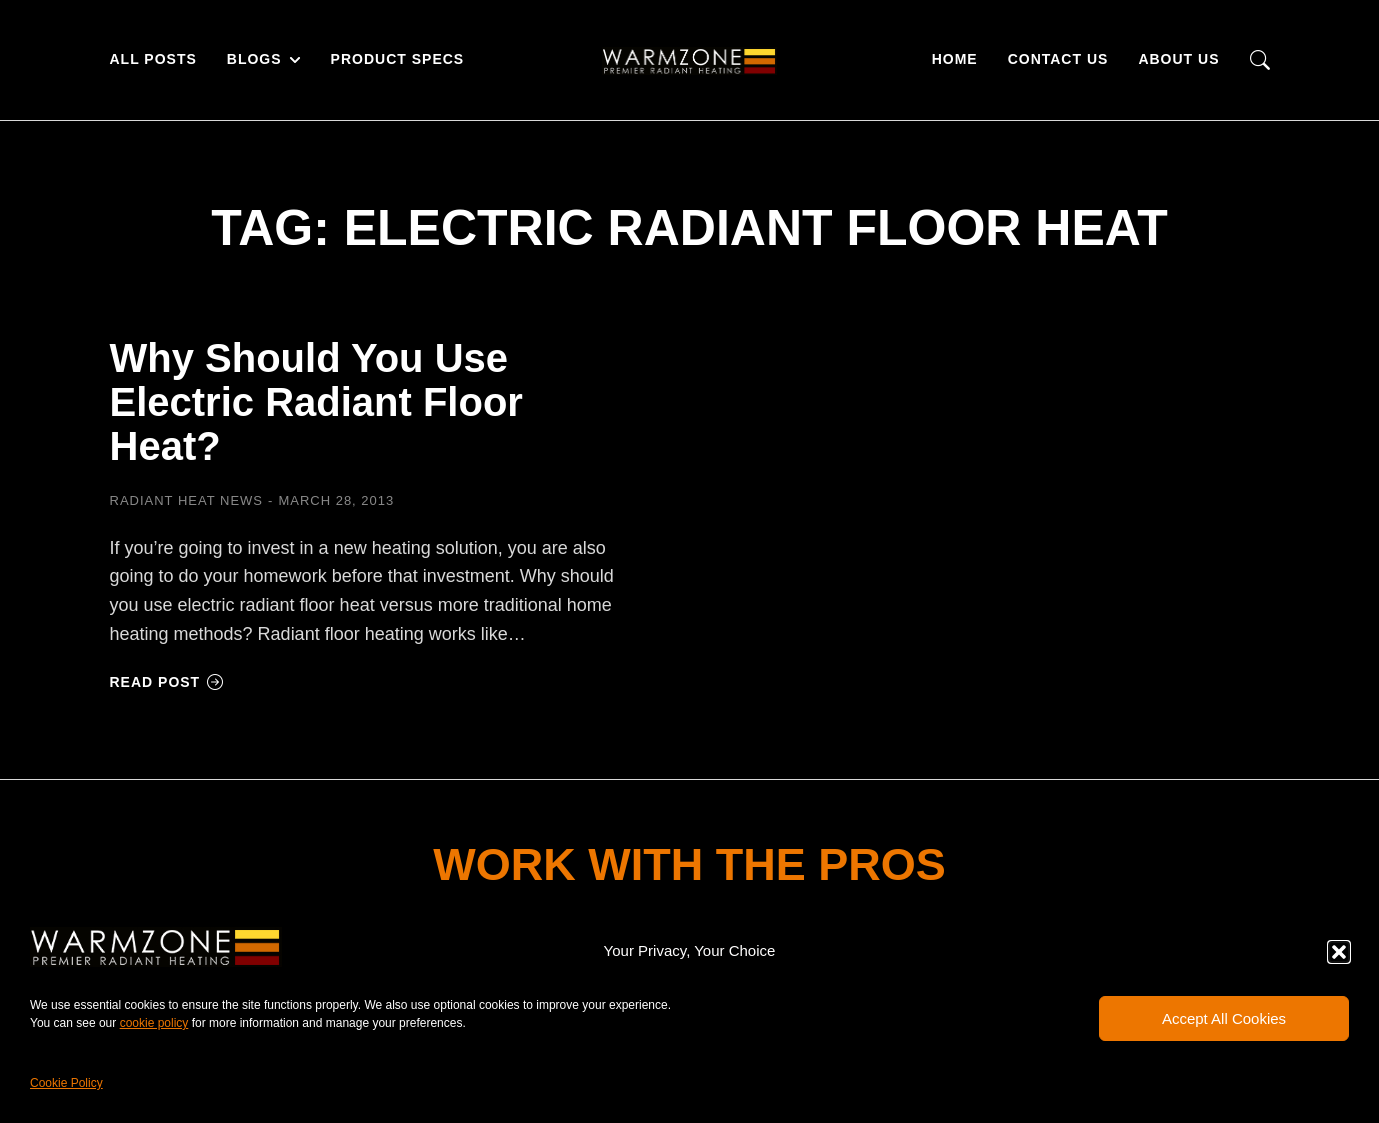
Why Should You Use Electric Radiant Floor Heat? (316, 402)
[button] (1339, 952)
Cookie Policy (66, 1083)
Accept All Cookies (1224, 1018)
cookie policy (154, 1023)
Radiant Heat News (187, 500)
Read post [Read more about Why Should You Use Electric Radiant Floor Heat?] (167, 682)
